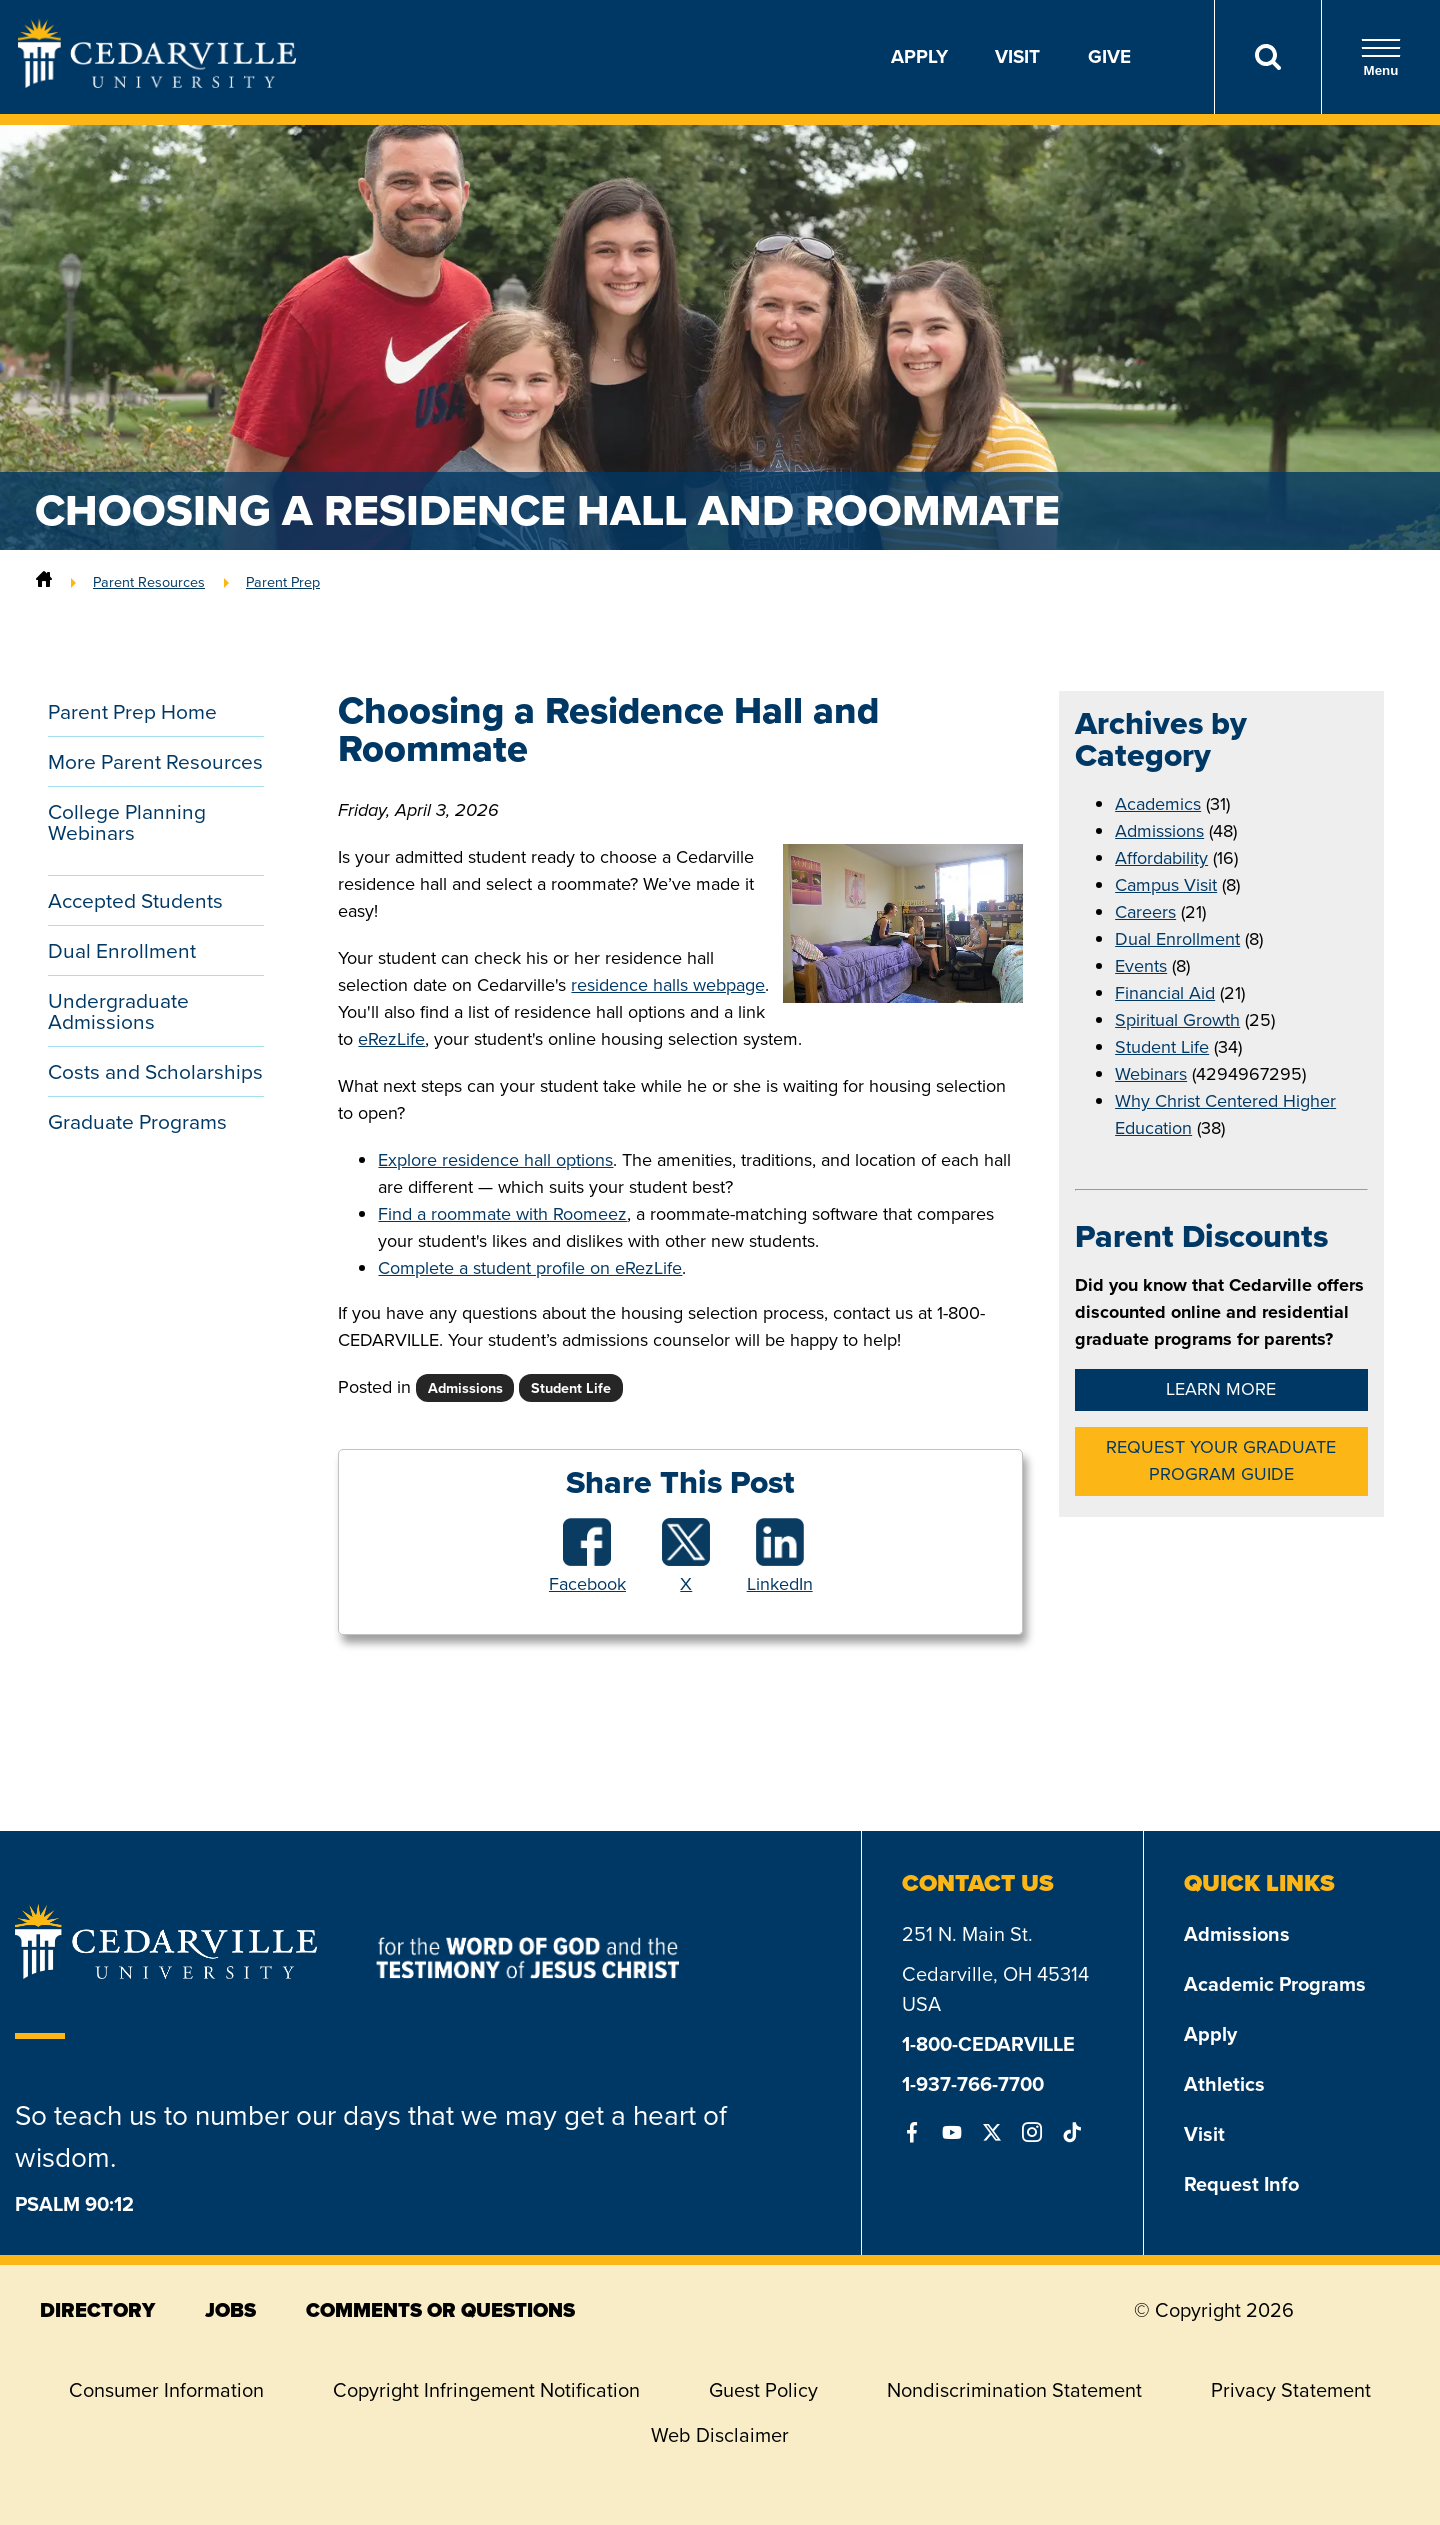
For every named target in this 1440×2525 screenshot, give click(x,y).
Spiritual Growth (1177, 1020)
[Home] (44, 582)
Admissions (1159, 831)
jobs (230, 2310)
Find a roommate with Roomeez (502, 1214)
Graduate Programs (137, 1121)
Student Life (1162, 1047)
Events (1141, 966)
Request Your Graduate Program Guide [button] (1221, 1460)
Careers (1145, 912)
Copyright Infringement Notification (486, 2390)
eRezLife (391, 1039)
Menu (1381, 57)
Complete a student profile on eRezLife (530, 1268)
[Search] (1267, 57)
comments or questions (440, 2310)
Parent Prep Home (132, 711)
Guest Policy (763, 2390)
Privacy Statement (1291, 2390)
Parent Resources (149, 582)
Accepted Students (135, 900)
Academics (1158, 804)
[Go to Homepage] (157, 82)
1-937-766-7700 (973, 2084)
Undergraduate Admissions (118, 1011)
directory (97, 2310)
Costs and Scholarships (155, 1071)
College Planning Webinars (127, 822)
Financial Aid (1165, 993)
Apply (919, 56)
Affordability (1161, 858)
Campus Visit (1166, 885)
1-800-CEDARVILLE (988, 2044)
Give (1109, 56)
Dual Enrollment (122, 950)
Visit (1017, 56)
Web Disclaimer (720, 2435)
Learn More (1221, 1389)
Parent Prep (283, 582)
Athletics (1224, 2084)
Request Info (1241, 2184)
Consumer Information (166, 2390)
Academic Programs (1275, 1984)
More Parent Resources (155, 761)
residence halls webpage (668, 985)
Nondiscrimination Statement (1014, 2390)
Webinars (1151, 1074)
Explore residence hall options (495, 1160)
